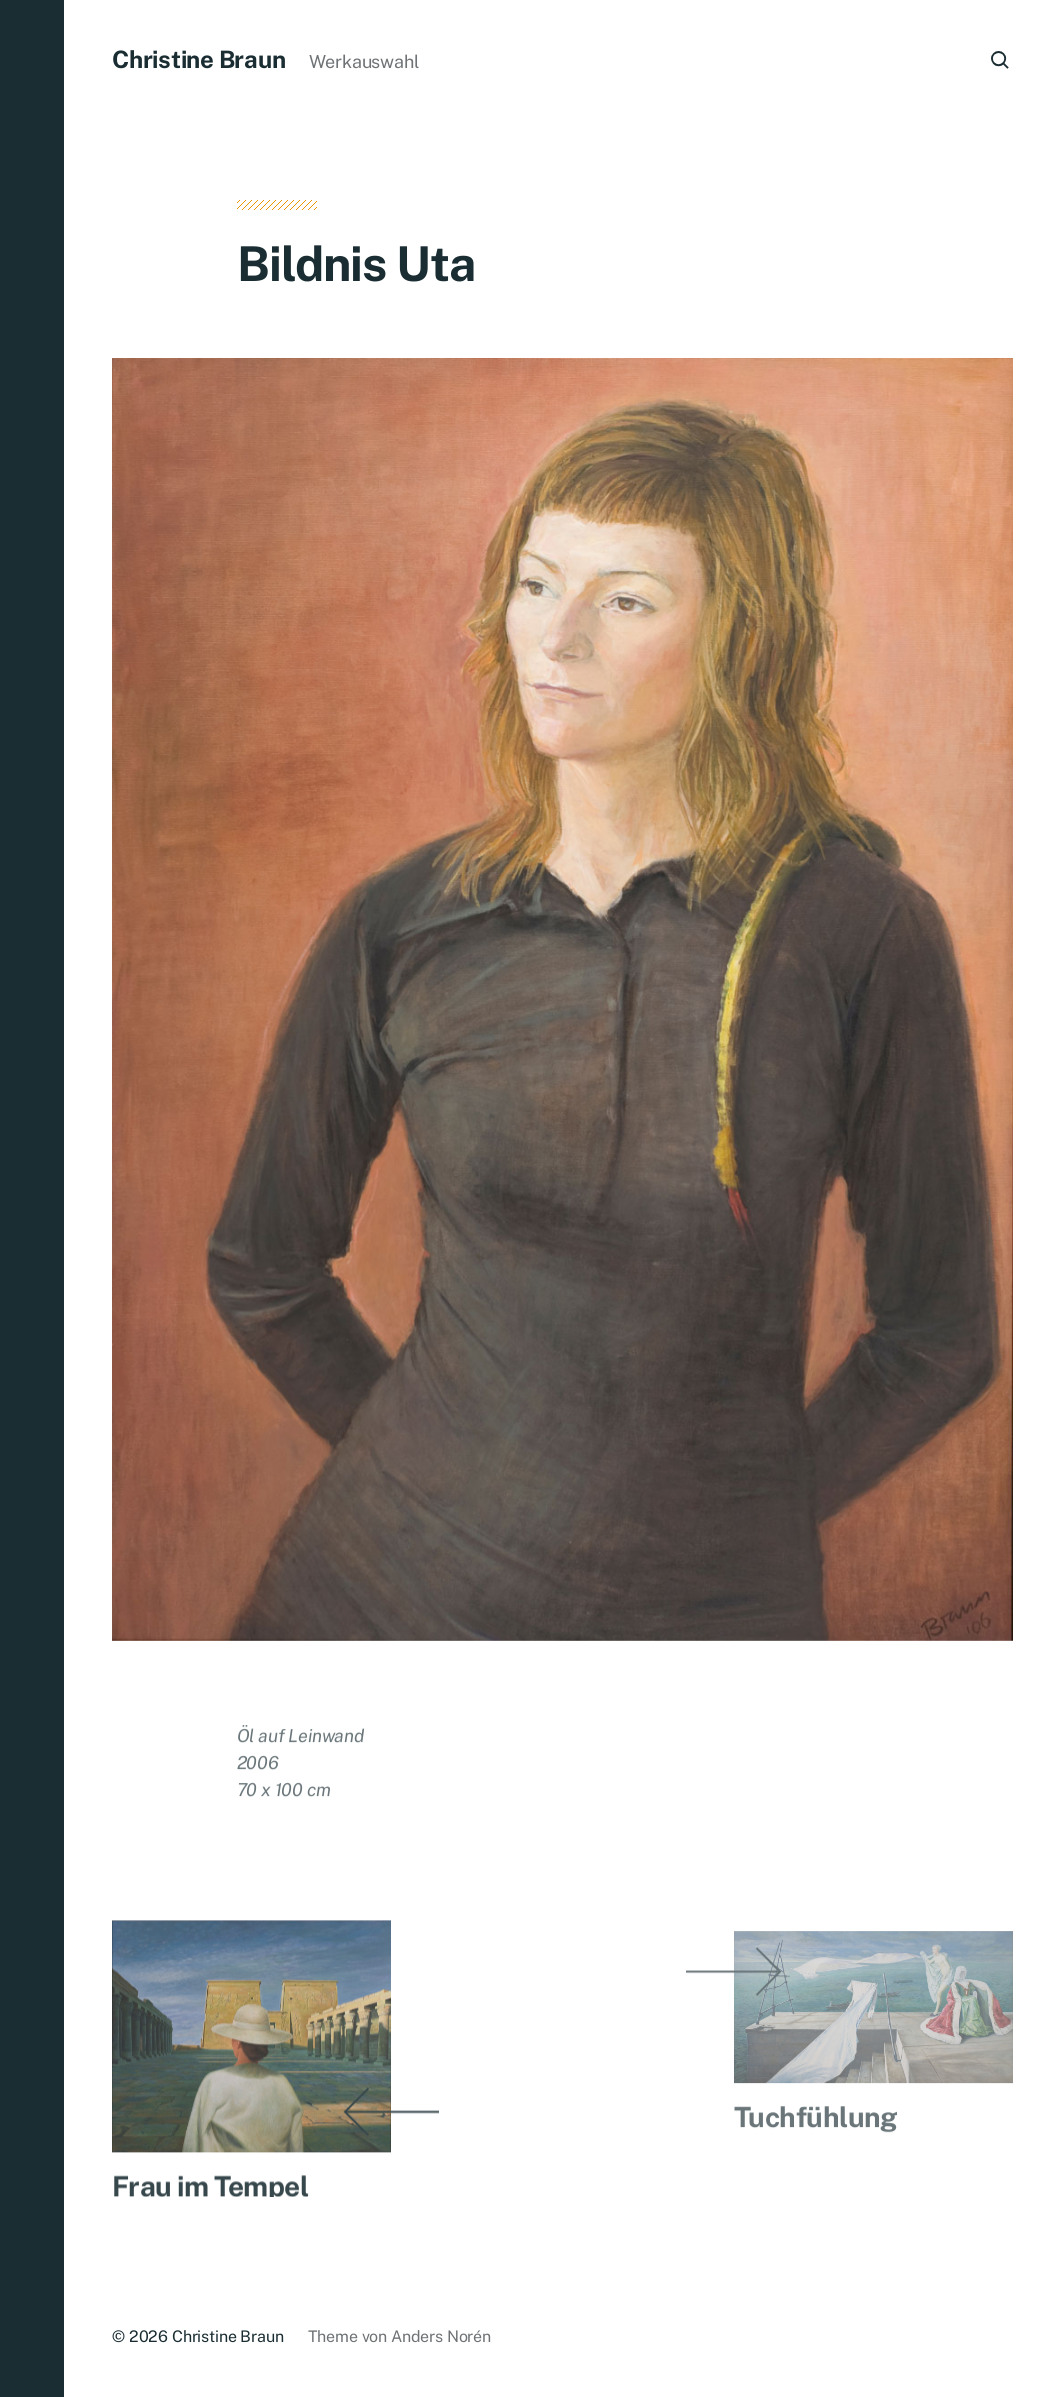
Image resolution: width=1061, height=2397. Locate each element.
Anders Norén (441, 2336)
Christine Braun (198, 59)
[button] (32, 1198)
